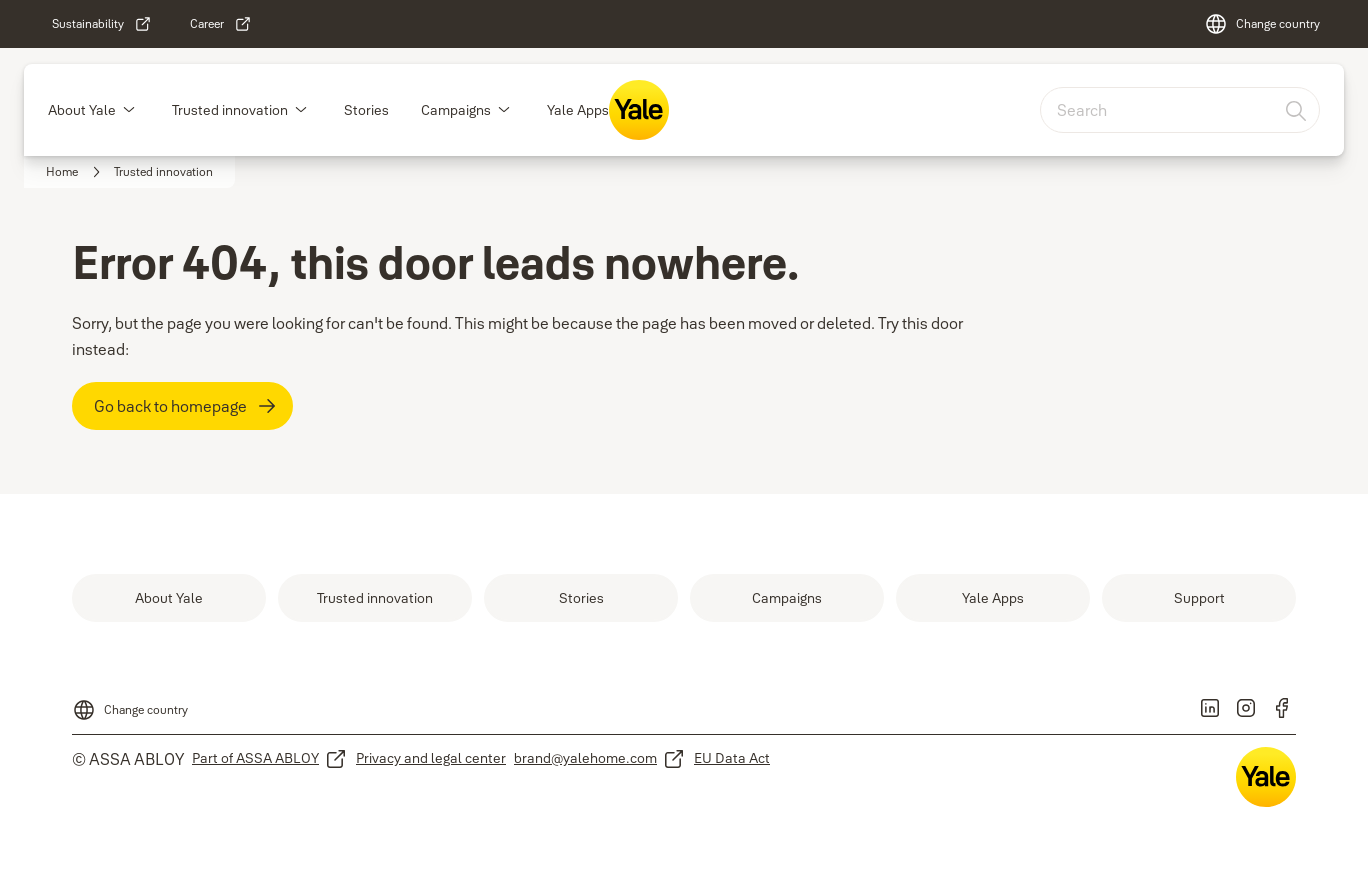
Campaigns (456, 110)
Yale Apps (578, 110)
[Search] (1297, 110)
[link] (102, 24)
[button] (129, 110)
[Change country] (1262, 24)
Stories (366, 110)
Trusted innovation (230, 110)
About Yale (82, 110)
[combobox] (1180, 110)
